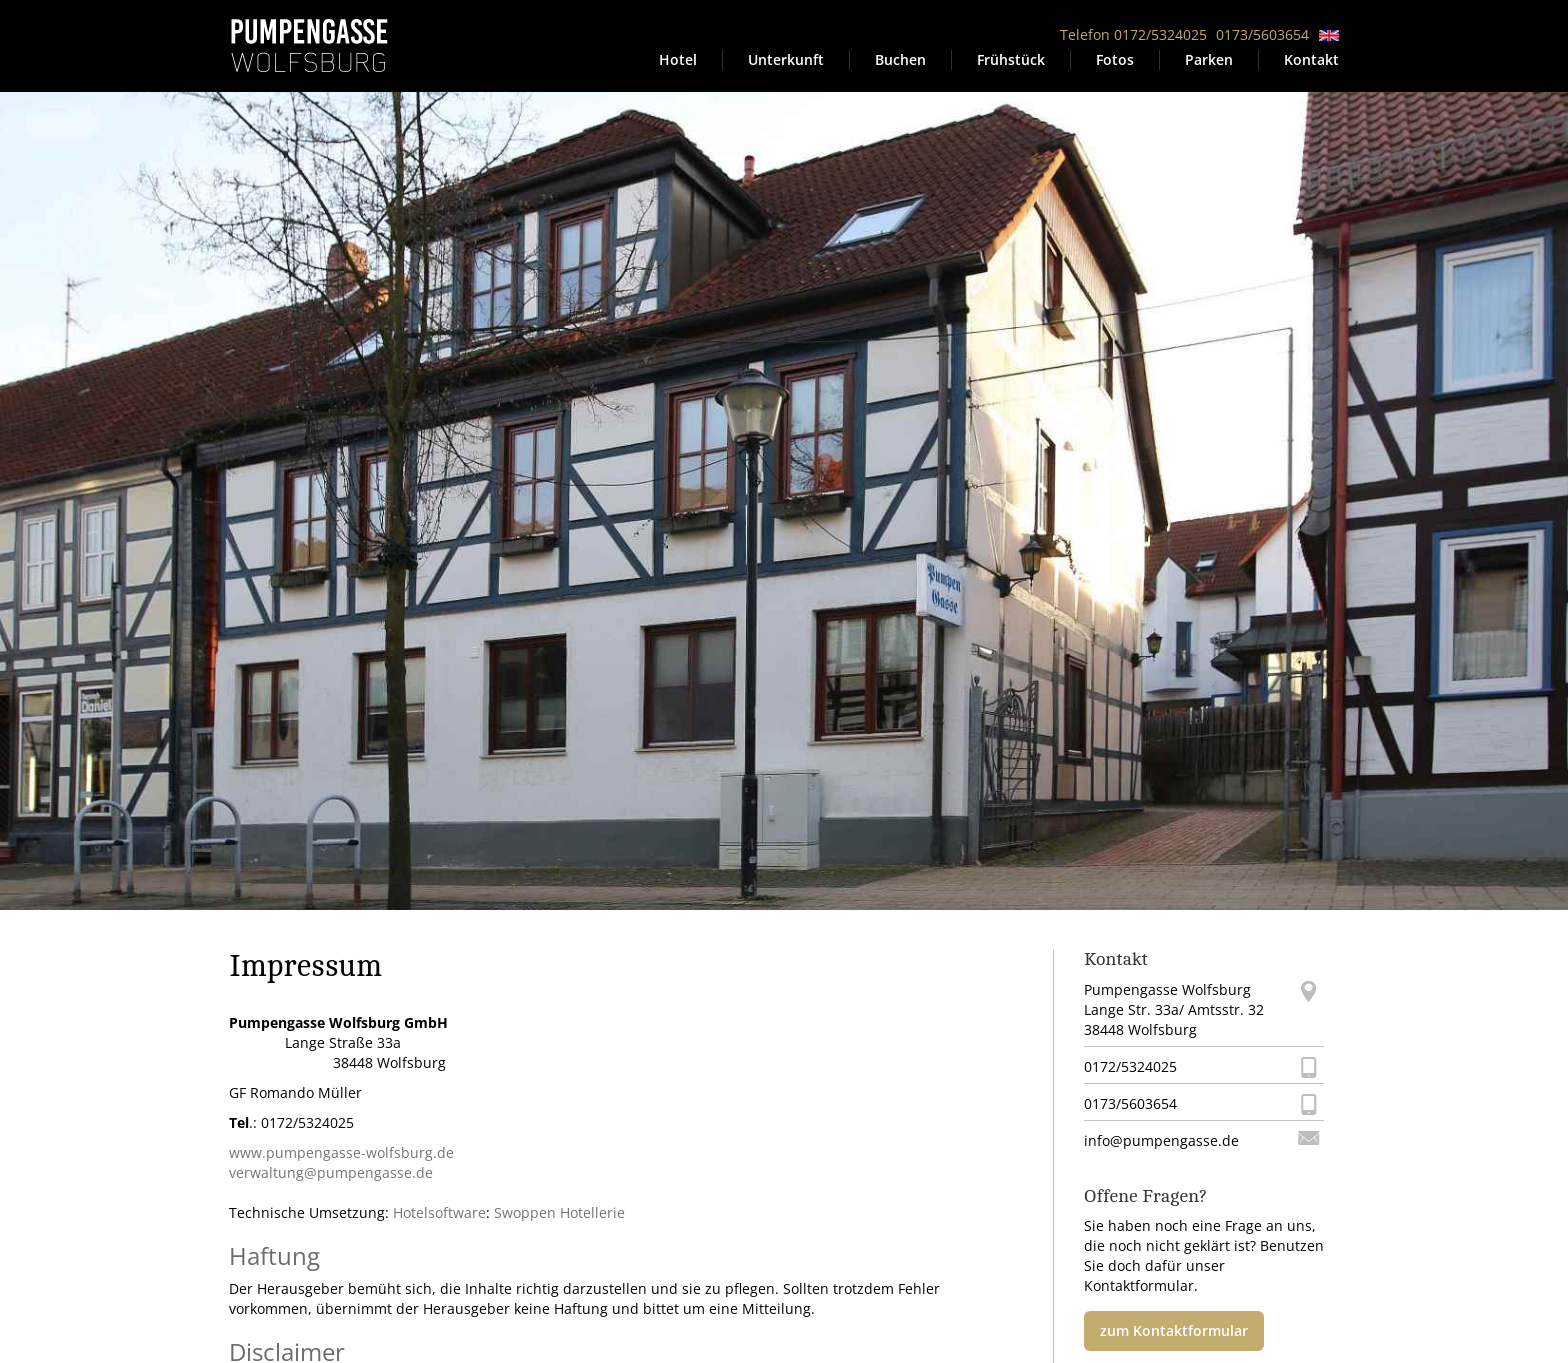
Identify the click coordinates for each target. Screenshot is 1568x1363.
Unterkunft (786, 59)
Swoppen (525, 1212)
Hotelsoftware (439, 1212)
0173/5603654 (1262, 34)
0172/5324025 (1130, 1066)
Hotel (678, 59)
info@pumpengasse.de (1161, 1140)
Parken (1209, 59)
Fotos (1115, 59)
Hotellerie (592, 1212)
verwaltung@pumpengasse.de (331, 1172)
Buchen (900, 59)
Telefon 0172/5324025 (1133, 34)
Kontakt (1311, 59)
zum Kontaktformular (1174, 1330)
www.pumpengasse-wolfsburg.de (341, 1152)
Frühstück (1011, 59)
